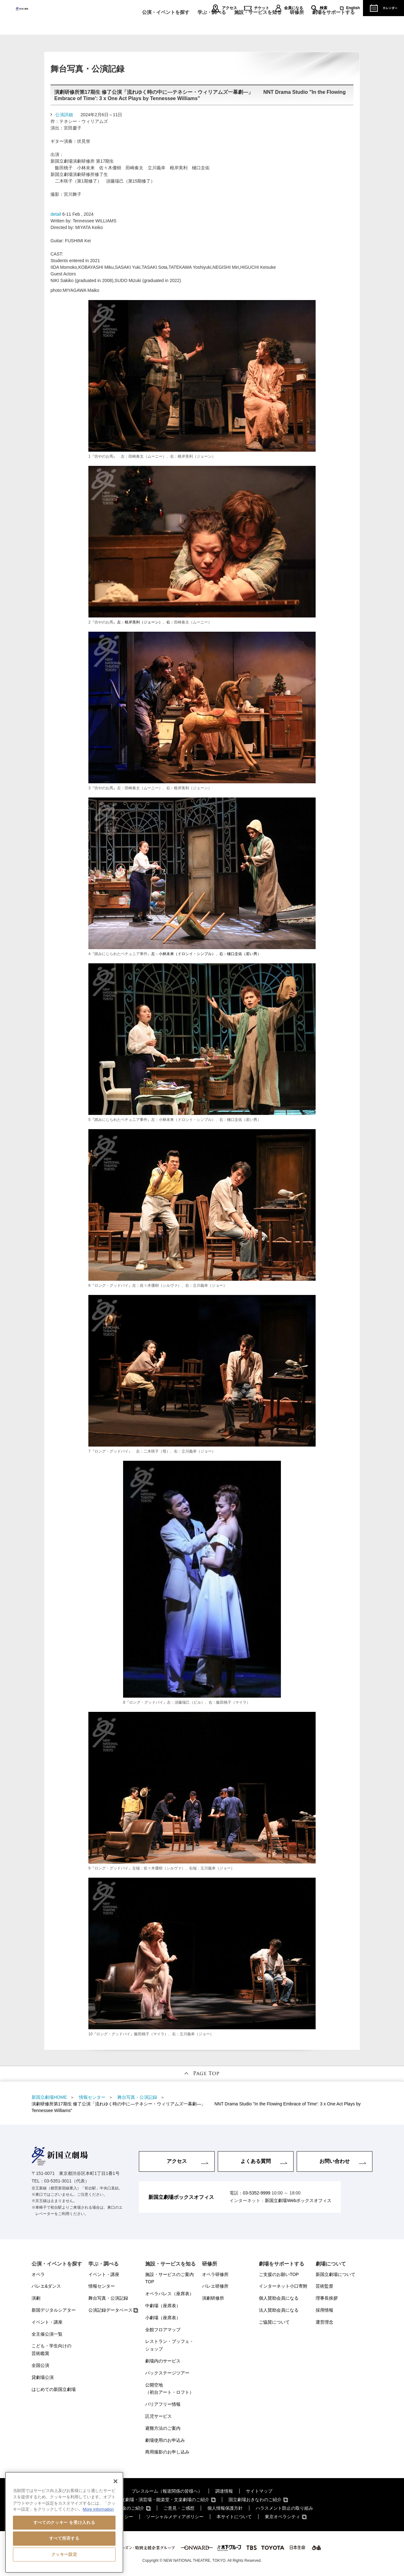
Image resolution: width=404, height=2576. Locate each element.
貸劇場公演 (43, 2377)
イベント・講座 (47, 2322)
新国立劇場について (335, 2274)
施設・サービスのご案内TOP (169, 2278)
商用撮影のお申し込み (167, 2451)
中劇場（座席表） (163, 2305)
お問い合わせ (334, 2161)
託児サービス (158, 2416)
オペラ (38, 2274)
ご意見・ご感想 (178, 2508)
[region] (64, 2522)
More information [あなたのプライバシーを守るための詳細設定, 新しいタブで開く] (98, 2509)
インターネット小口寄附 (283, 2286)
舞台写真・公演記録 (108, 2298)
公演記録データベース (110, 2310)
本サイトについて (234, 2516)
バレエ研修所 (215, 2286)
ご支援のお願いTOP (279, 2274)
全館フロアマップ (163, 2329)
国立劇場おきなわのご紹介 (255, 2499)
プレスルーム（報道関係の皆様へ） (167, 2491)
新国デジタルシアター (54, 2310)
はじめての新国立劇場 (54, 2389)
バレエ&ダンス (46, 2286)
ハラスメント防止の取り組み (284, 2508)
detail (55, 214)
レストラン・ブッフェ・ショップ (169, 2345)
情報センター (101, 2286)
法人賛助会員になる (279, 2310)
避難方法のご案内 (163, 2428)
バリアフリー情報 (163, 2404)
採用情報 (324, 2310)
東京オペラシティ (282, 2516)
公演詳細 (64, 114)
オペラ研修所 (215, 2274)
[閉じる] (115, 2481)
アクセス (229, 8)
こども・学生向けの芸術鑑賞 (51, 2349)
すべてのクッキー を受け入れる (64, 2522)
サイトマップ (259, 2491)
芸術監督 (324, 2286)
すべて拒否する (64, 2538)
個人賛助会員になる (279, 2298)
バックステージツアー (167, 2372)
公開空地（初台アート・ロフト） (169, 2388)
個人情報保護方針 (225, 2508)
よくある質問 (256, 2161)
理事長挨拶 (327, 2298)
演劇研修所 (213, 2298)
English (353, 8)
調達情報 (224, 2491)
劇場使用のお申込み (165, 2440)
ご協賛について (274, 2322)
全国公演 (40, 2365)
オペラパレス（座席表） (169, 2293)
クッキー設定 (64, 2554)
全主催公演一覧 (47, 2334)
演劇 (36, 2298)
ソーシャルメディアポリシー (175, 2516)
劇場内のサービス (163, 2360)
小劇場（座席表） (163, 2317)
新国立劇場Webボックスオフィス (298, 2200)
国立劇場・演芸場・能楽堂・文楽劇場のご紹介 (162, 2499)
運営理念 (324, 2322)
